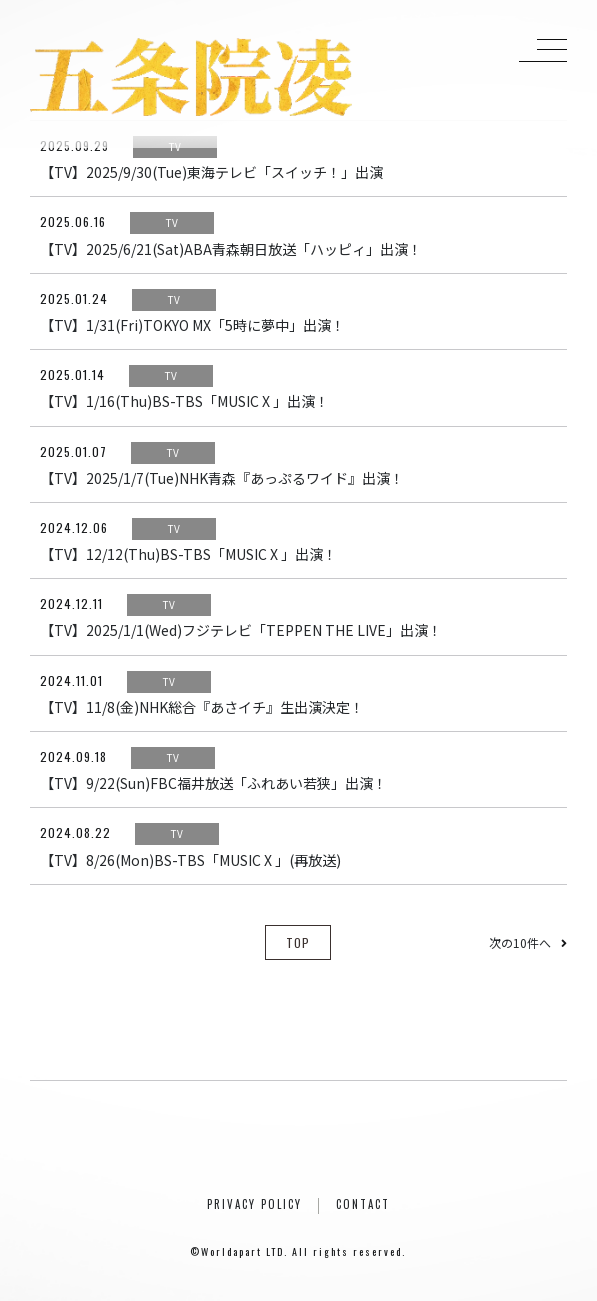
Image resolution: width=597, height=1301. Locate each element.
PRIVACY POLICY (254, 1204)
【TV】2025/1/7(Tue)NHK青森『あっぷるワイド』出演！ (222, 478)
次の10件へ (528, 942)
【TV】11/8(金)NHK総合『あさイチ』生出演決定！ (202, 707)
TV (175, 146)
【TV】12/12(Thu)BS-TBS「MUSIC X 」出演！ (188, 554)
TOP (298, 942)
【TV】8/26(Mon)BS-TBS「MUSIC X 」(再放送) (190, 860)
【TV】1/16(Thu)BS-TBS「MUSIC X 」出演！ (184, 401)
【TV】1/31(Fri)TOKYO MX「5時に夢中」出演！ (192, 325)
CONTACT (363, 1204)
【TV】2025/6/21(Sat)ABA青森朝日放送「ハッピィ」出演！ (231, 249)
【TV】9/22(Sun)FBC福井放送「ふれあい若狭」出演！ (213, 783)
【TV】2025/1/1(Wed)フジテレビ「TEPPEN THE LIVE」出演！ (241, 630)
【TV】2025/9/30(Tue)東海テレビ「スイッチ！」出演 (211, 172)
